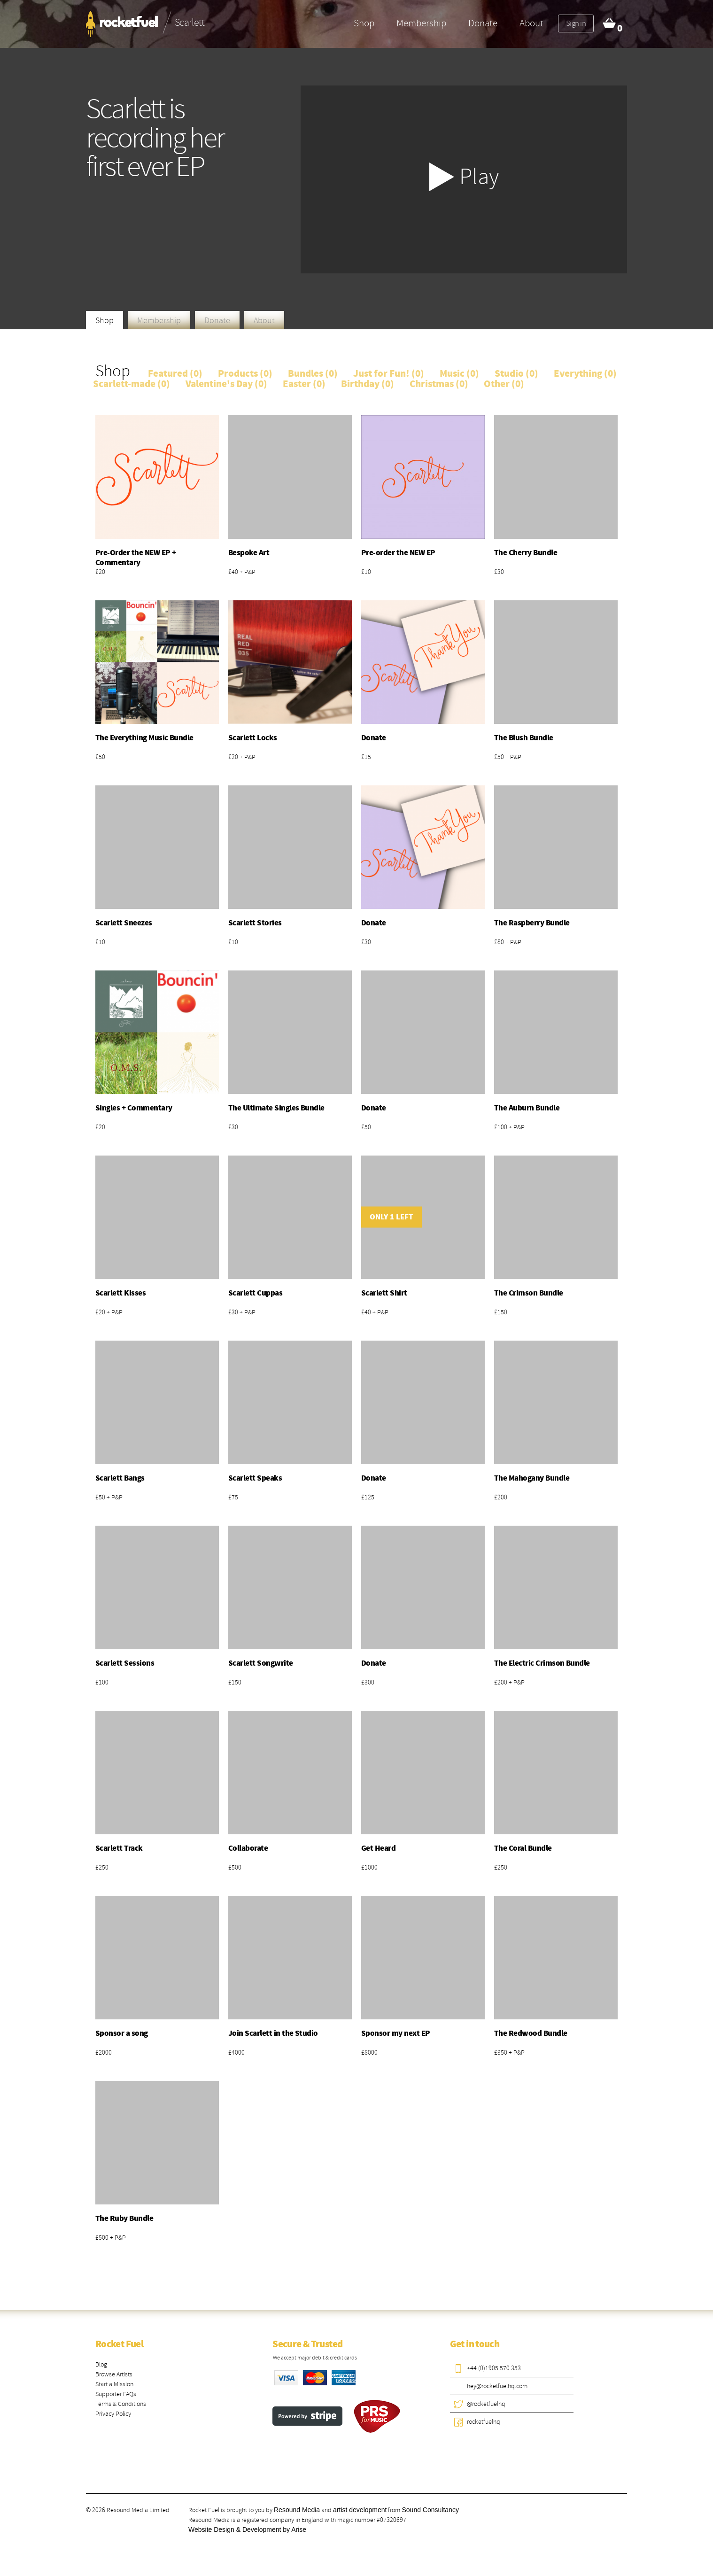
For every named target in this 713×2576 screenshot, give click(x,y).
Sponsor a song (121, 2033)
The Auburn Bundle (526, 1108)
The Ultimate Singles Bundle (276, 1108)
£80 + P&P (507, 942)
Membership (421, 23)
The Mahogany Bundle (531, 1478)
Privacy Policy (113, 2414)
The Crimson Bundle (528, 1293)
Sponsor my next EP (395, 2033)
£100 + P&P (509, 1127)
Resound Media (297, 2510)
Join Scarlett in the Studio (273, 2033)
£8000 (369, 2052)
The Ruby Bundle (124, 2218)
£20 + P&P (242, 757)
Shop (364, 23)
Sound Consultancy (430, 2510)
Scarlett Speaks (255, 1478)
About (531, 23)
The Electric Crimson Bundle (542, 1663)
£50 (100, 757)
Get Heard (378, 1848)
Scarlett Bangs (120, 1478)
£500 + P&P (110, 2238)
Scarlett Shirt (384, 1293)
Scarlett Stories (255, 923)
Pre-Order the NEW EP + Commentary (135, 557)
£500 (234, 1867)
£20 (100, 572)
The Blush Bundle (523, 738)
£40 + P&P (242, 572)
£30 (499, 572)
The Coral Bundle (523, 1848)
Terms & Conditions (120, 2404)
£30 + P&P (242, 1312)
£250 (101, 1867)
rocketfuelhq (483, 2422)
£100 (101, 1682)
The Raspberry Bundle (532, 923)
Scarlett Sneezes (123, 923)
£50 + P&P (507, 757)
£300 (367, 1682)
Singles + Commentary (133, 1108)
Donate (482, 23)
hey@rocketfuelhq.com (497, 2386)
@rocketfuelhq (486, 2404)
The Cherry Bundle (525, 553)
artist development (360, 2510)
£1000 (369, 1867)
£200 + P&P (509, 1682)
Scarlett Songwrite (260, 1663)
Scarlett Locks (252, 738)
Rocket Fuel (119, 2344)
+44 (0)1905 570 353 (494, 2368)
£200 (500, 1497)
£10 (366, 572)
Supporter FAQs (115, 2394)
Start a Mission (114, 2384)
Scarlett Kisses (120, 1293)
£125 (367, 1497)
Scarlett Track (119, 1848)
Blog (101, 2364)
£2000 (103, 2052)
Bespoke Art (248, 553)
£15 (366, 757)
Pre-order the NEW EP (398, 553)
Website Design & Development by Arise (247, 2529)
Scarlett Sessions (124, 1663)
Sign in (576, 23)
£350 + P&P (509, 2052)
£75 (233, 1497)
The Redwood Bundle (530, 2033)
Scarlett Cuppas (255, 1293)
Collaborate (248, 1848)
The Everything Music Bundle (144, 738)
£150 (500, 1312)
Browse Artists (113, 2374)
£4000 (236, 2052)
